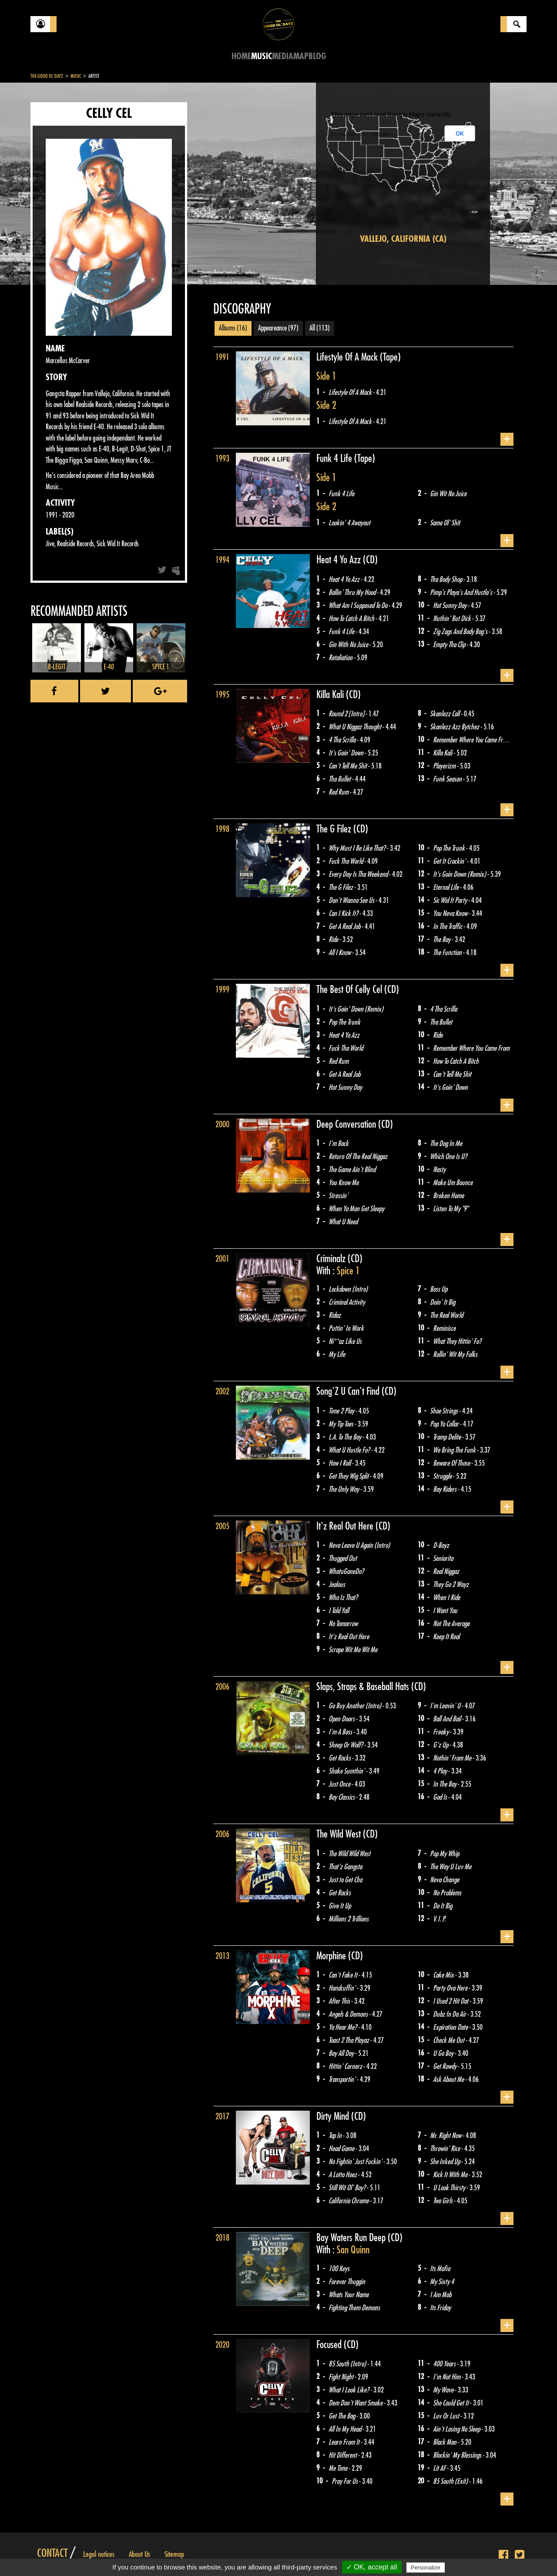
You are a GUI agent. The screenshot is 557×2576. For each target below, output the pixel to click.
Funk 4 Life (335, 458)
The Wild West (339, 1834)
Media (282, 56)
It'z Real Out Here (346, 1526)
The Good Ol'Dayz (46, 76)
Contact (52, 2553)
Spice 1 (348, 1271)
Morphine (332, 1956)
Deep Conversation (347, 1124)
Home (241, 56)
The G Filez (334, 829)
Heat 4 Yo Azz (339, 560)
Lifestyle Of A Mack (348, 357)
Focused (330, 2344)
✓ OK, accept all (371, 2567)
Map (301, 56)
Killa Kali (331, 694)
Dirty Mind (333, 2116)
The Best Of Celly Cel (350, 989)
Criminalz (332, 1258)
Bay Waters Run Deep (352, 2237)
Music (261, 56)
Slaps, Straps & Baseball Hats (363, 1686)
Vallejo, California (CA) (403, 239)
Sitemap (174, 2554)
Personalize (425, 2567)
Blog (317, 56)
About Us (139, 2554)
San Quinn (353, 2250)
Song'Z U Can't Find (349, 1391)
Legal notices (98, 2554)
